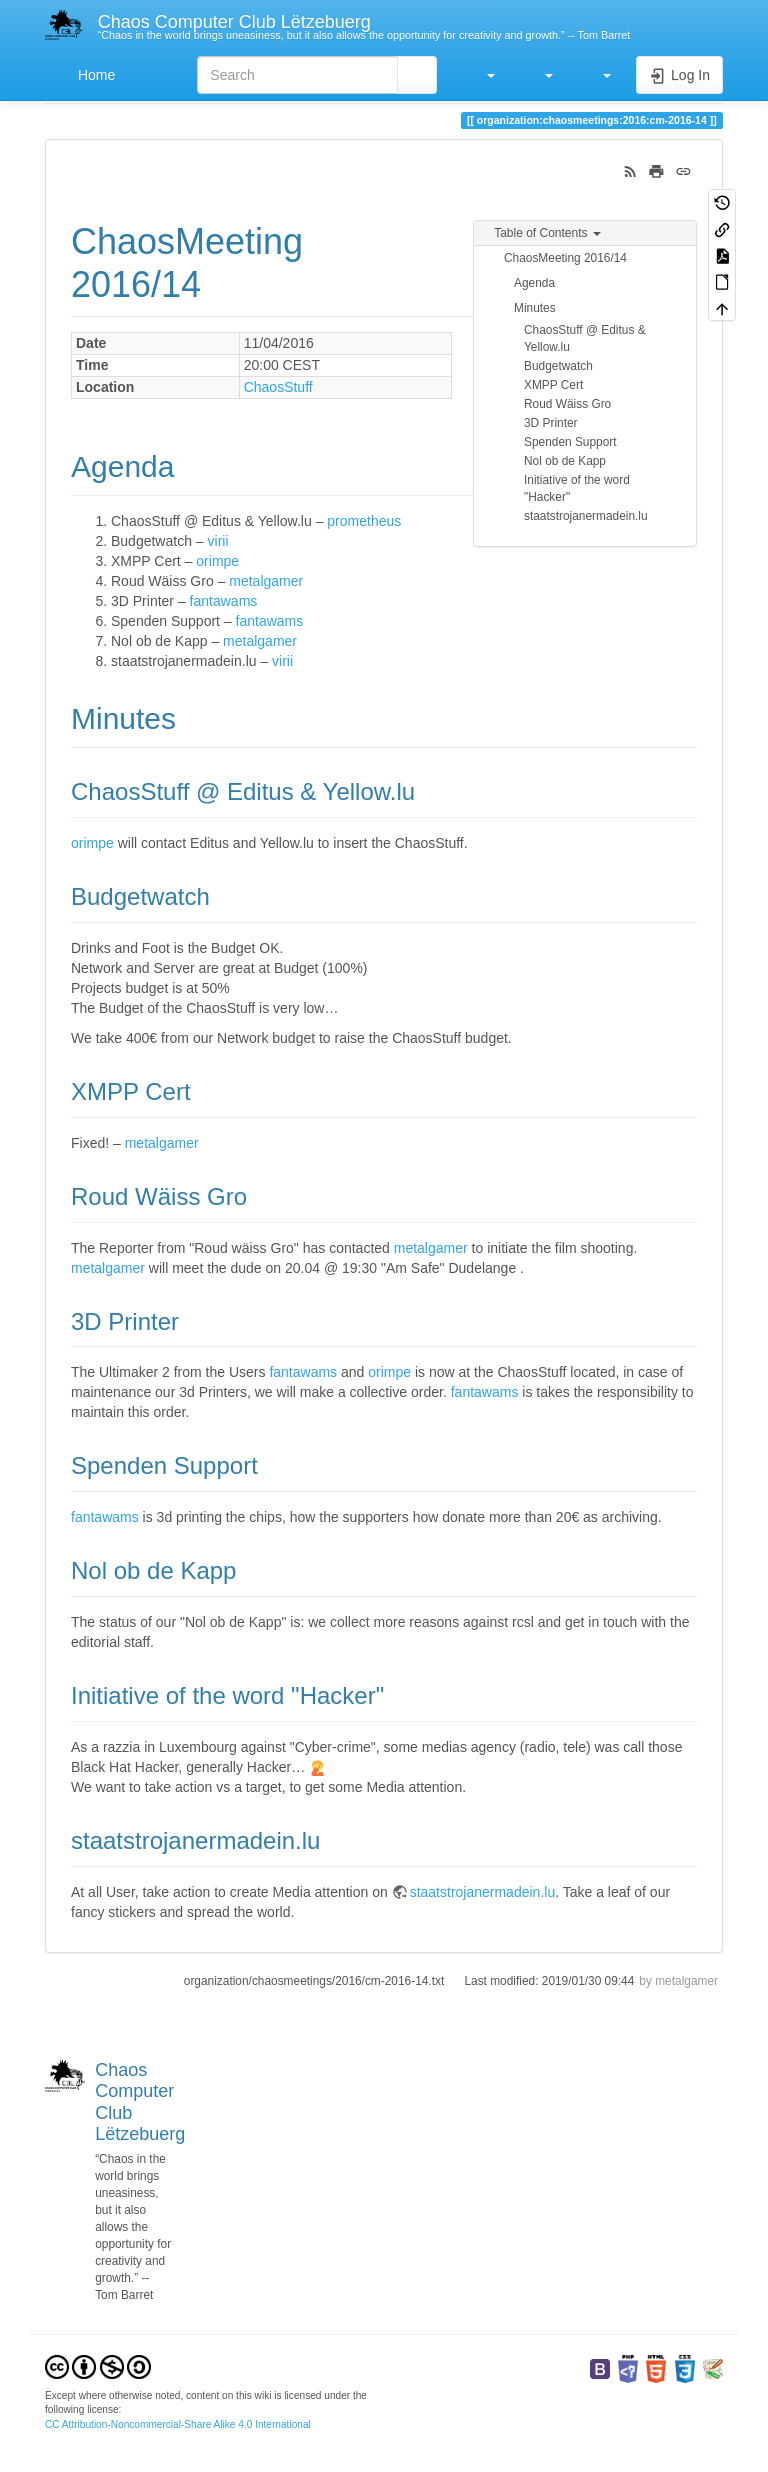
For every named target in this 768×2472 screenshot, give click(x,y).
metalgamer (266, 581)
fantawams (224, 601)
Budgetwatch (558, 366)
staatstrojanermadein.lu (586, 516)
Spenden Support (570, 442)
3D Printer (551, 423)
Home (94, 75)
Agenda (534, 283)
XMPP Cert (553, 385)
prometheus (364, 521)
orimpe (217, 561)
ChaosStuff (278, 387)
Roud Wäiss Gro (567, 404)
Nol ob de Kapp (565, 461)
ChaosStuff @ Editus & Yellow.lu (585, 338)
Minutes (535, 308)
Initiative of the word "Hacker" (577, 488)
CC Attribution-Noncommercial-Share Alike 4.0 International (178, 2424)
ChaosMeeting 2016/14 (565, 258)
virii (218, 541)
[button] (481, 75)
